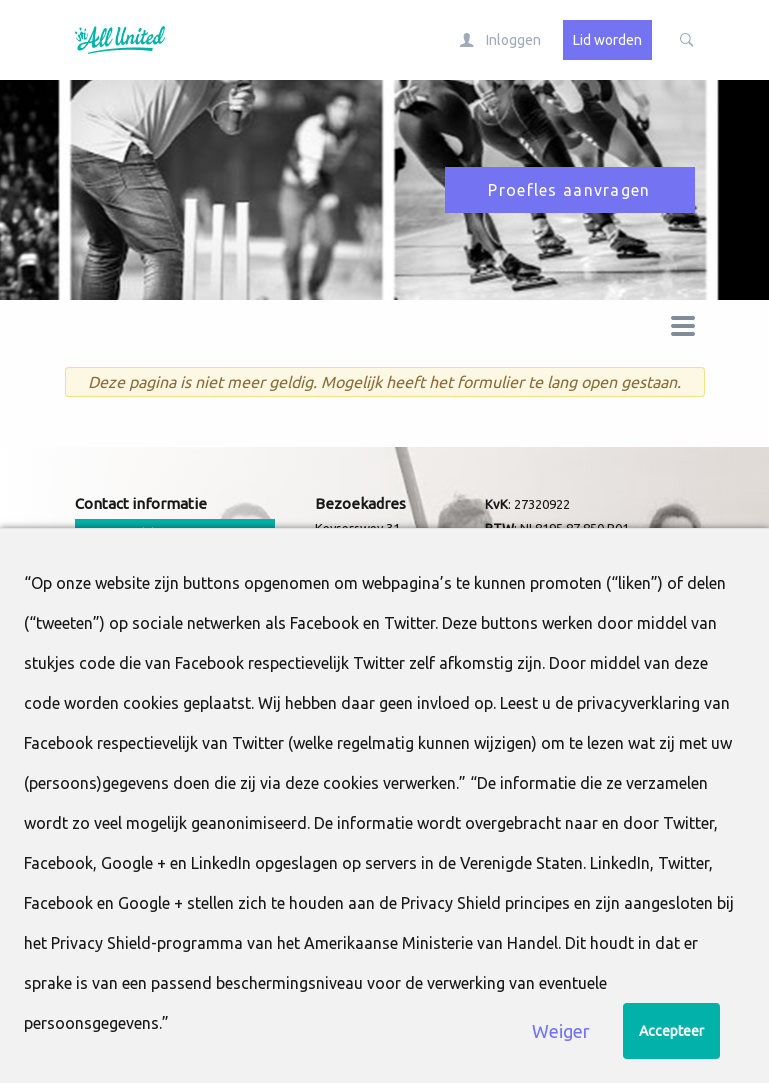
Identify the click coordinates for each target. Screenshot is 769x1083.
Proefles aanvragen (569, 190)
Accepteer (671, 1031)
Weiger (561, 1031)
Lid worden (607, 40)
